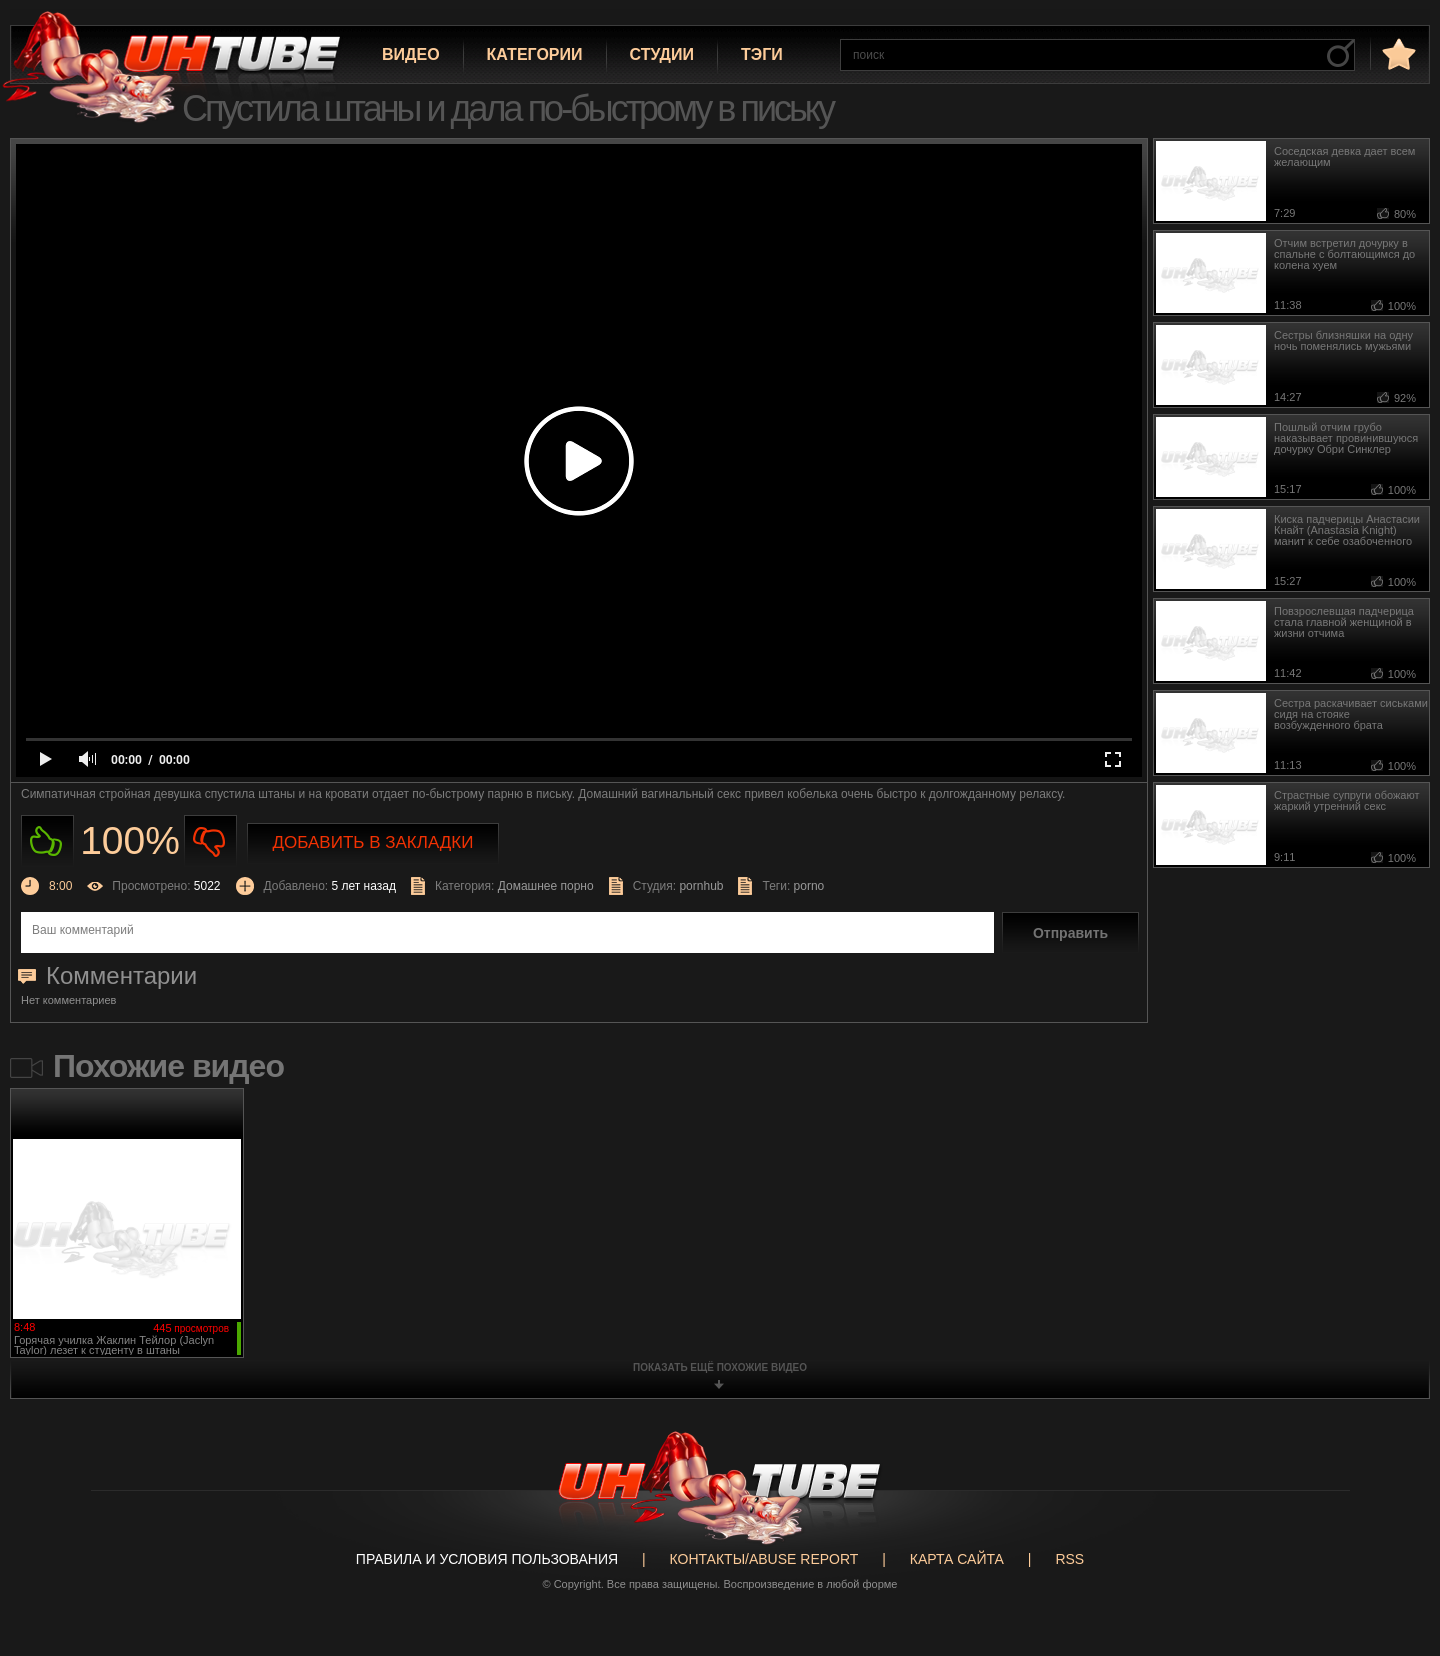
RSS (1069, 1559)
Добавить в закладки (373, 842)
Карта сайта (957, 1559)
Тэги (762, 54)
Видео (411, 54)
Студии (662, 54)
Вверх (1395, 1560)
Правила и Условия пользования (487, 1559)
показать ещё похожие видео (720, 1367)
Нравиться (47, 841)
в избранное (1397, 53)
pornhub (701, 886)
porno (809, 886)
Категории (535, 54)
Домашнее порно (546, 886)
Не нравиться (210, 841)
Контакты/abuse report (764, 1559)
